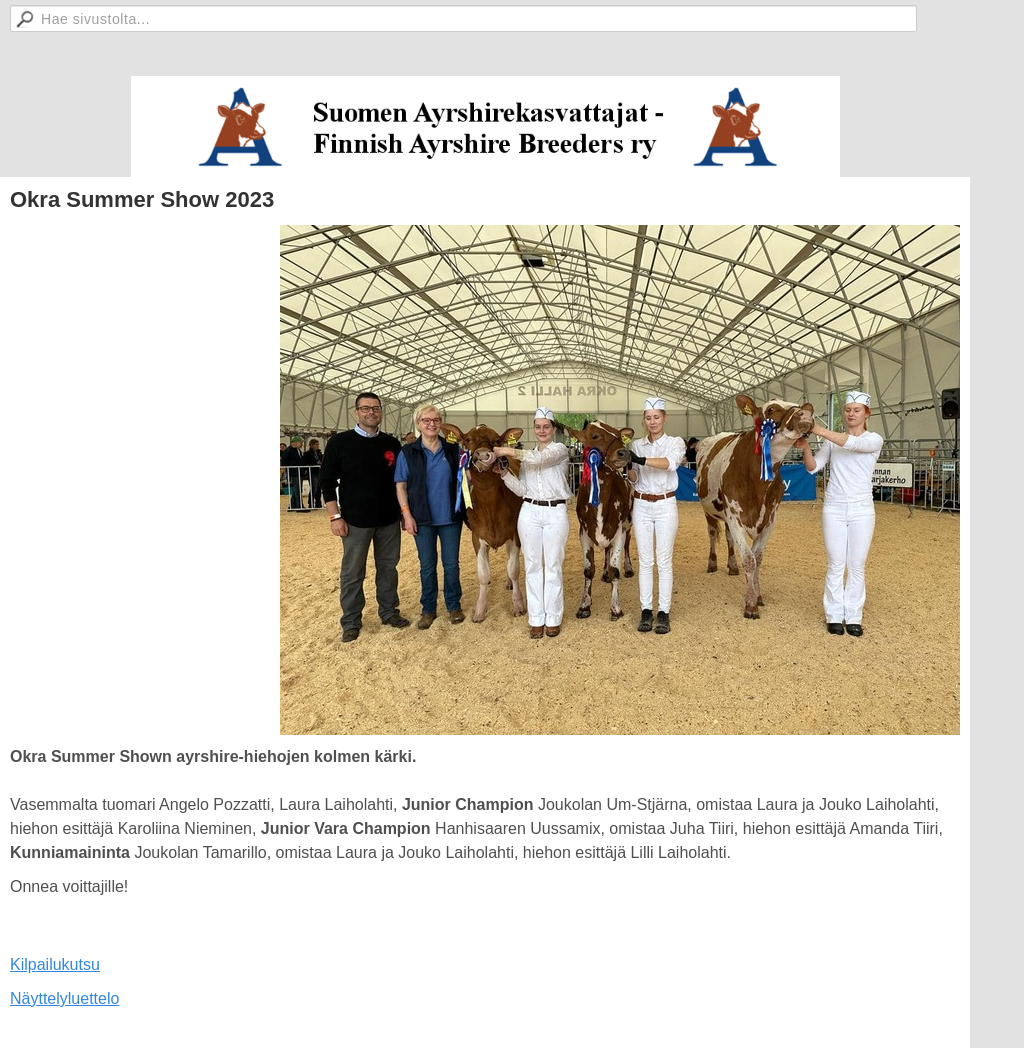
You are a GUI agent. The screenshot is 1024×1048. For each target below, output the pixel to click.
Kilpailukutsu (55, 964)
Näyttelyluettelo (64, 998)
